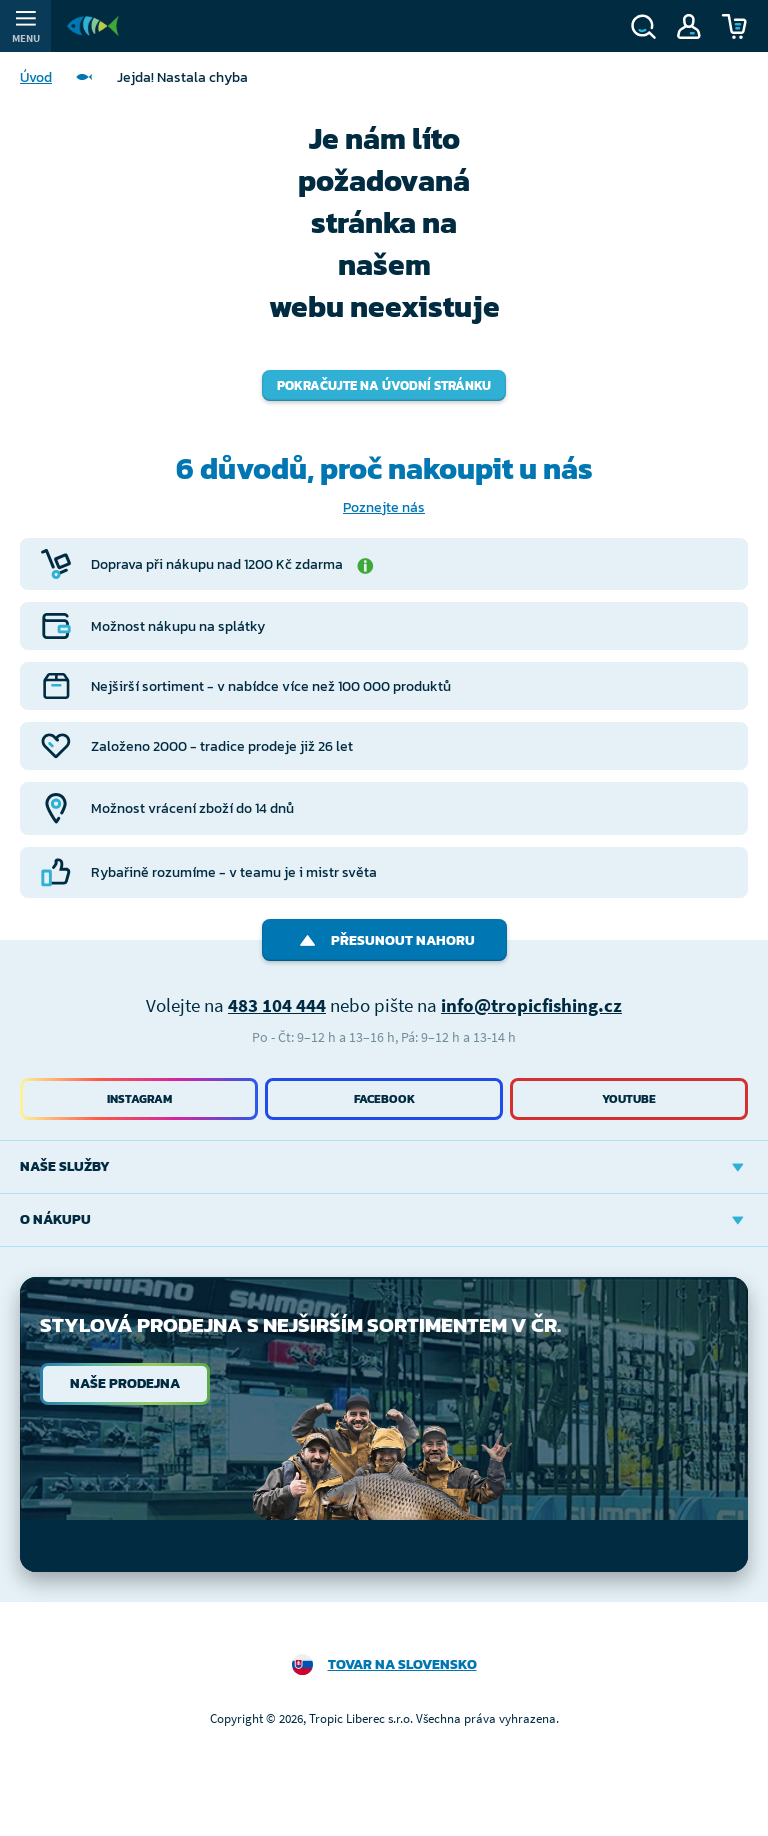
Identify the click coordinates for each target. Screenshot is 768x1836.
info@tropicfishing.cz (531, 1005)
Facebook (384, 1099)
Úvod (36, 77)
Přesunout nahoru (384, 940)
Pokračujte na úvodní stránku (384, 385)
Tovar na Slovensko (402, 1664)
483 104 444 (277, 1005)
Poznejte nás (384, 507)
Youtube (629, 1099)
